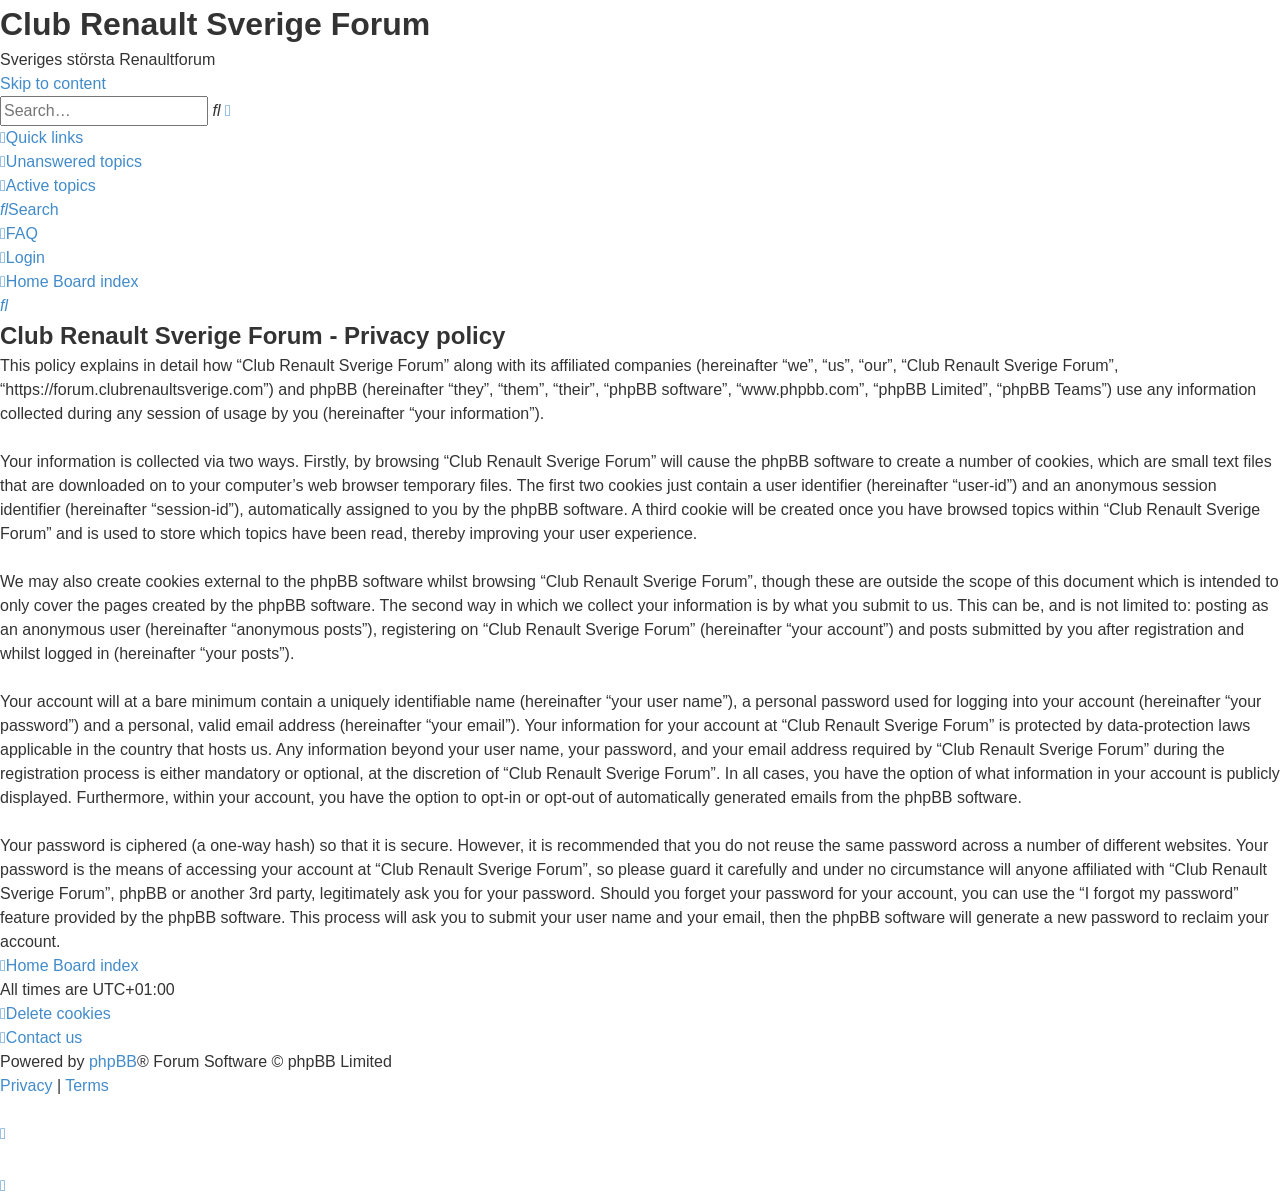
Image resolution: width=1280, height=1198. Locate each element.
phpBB (113, 1061)
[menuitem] (71, 161)
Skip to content (53, 83)
